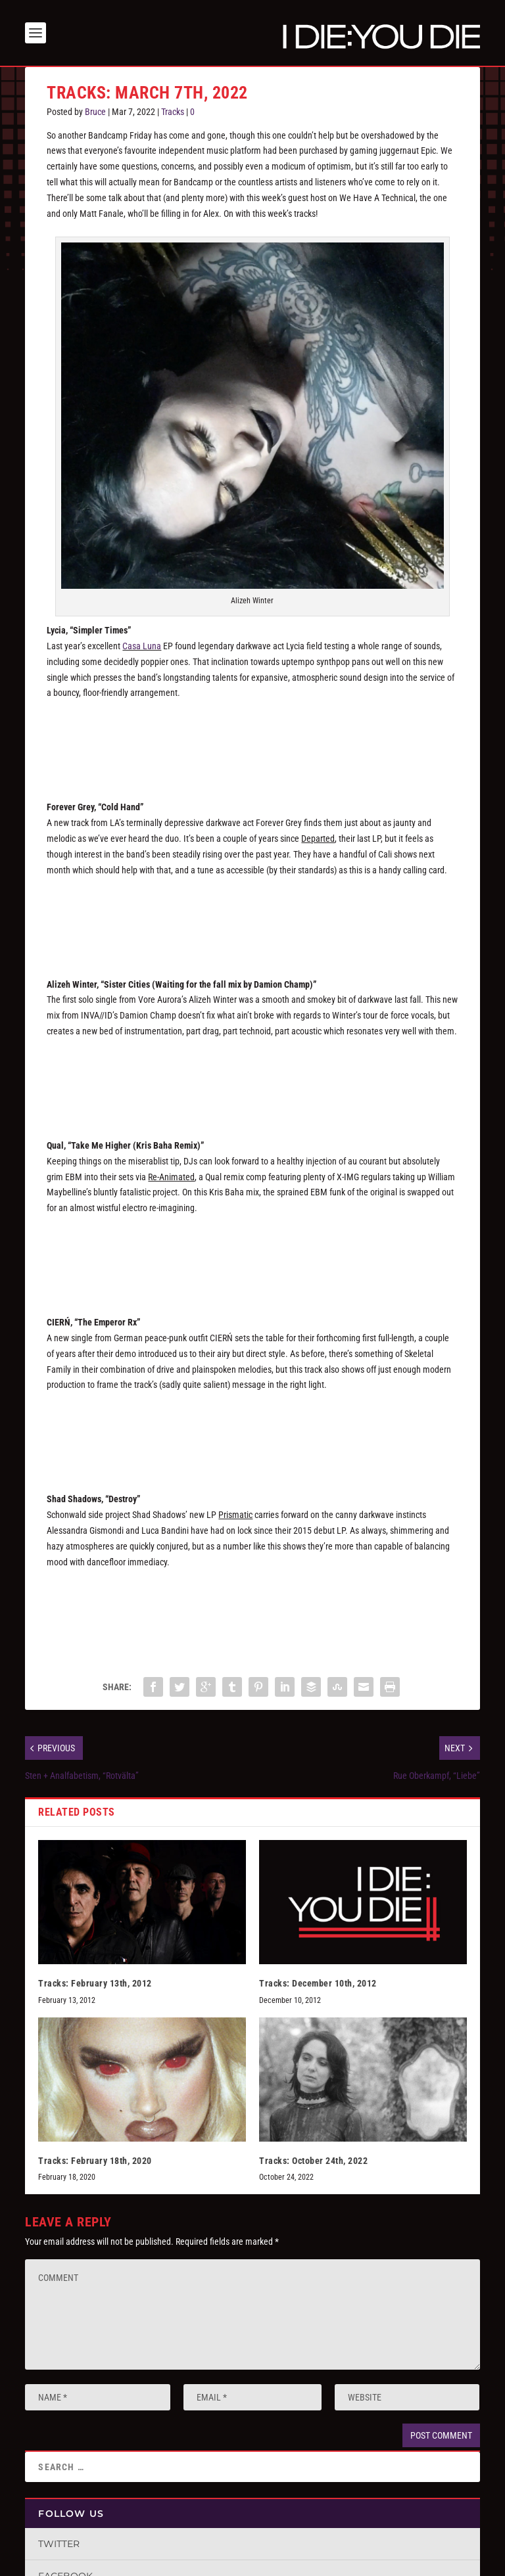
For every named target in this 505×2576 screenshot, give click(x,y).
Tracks (172, 111)
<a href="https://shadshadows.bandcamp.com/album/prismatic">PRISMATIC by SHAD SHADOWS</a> (252, 1609)
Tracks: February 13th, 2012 (95, 1983)
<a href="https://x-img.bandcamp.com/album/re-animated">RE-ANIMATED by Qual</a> (252, 1255)
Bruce (95, 111)
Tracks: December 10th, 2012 (318, 1983)
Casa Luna (141, 646)
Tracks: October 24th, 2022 (313, 2160)
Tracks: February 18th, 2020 (95, 2160)
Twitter (59, 2544)
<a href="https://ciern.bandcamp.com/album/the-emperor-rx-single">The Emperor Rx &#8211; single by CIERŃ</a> (252, 1432)
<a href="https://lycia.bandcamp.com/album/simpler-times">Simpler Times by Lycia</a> (252, 740)
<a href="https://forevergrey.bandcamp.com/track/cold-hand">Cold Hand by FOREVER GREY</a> (252, 917)
